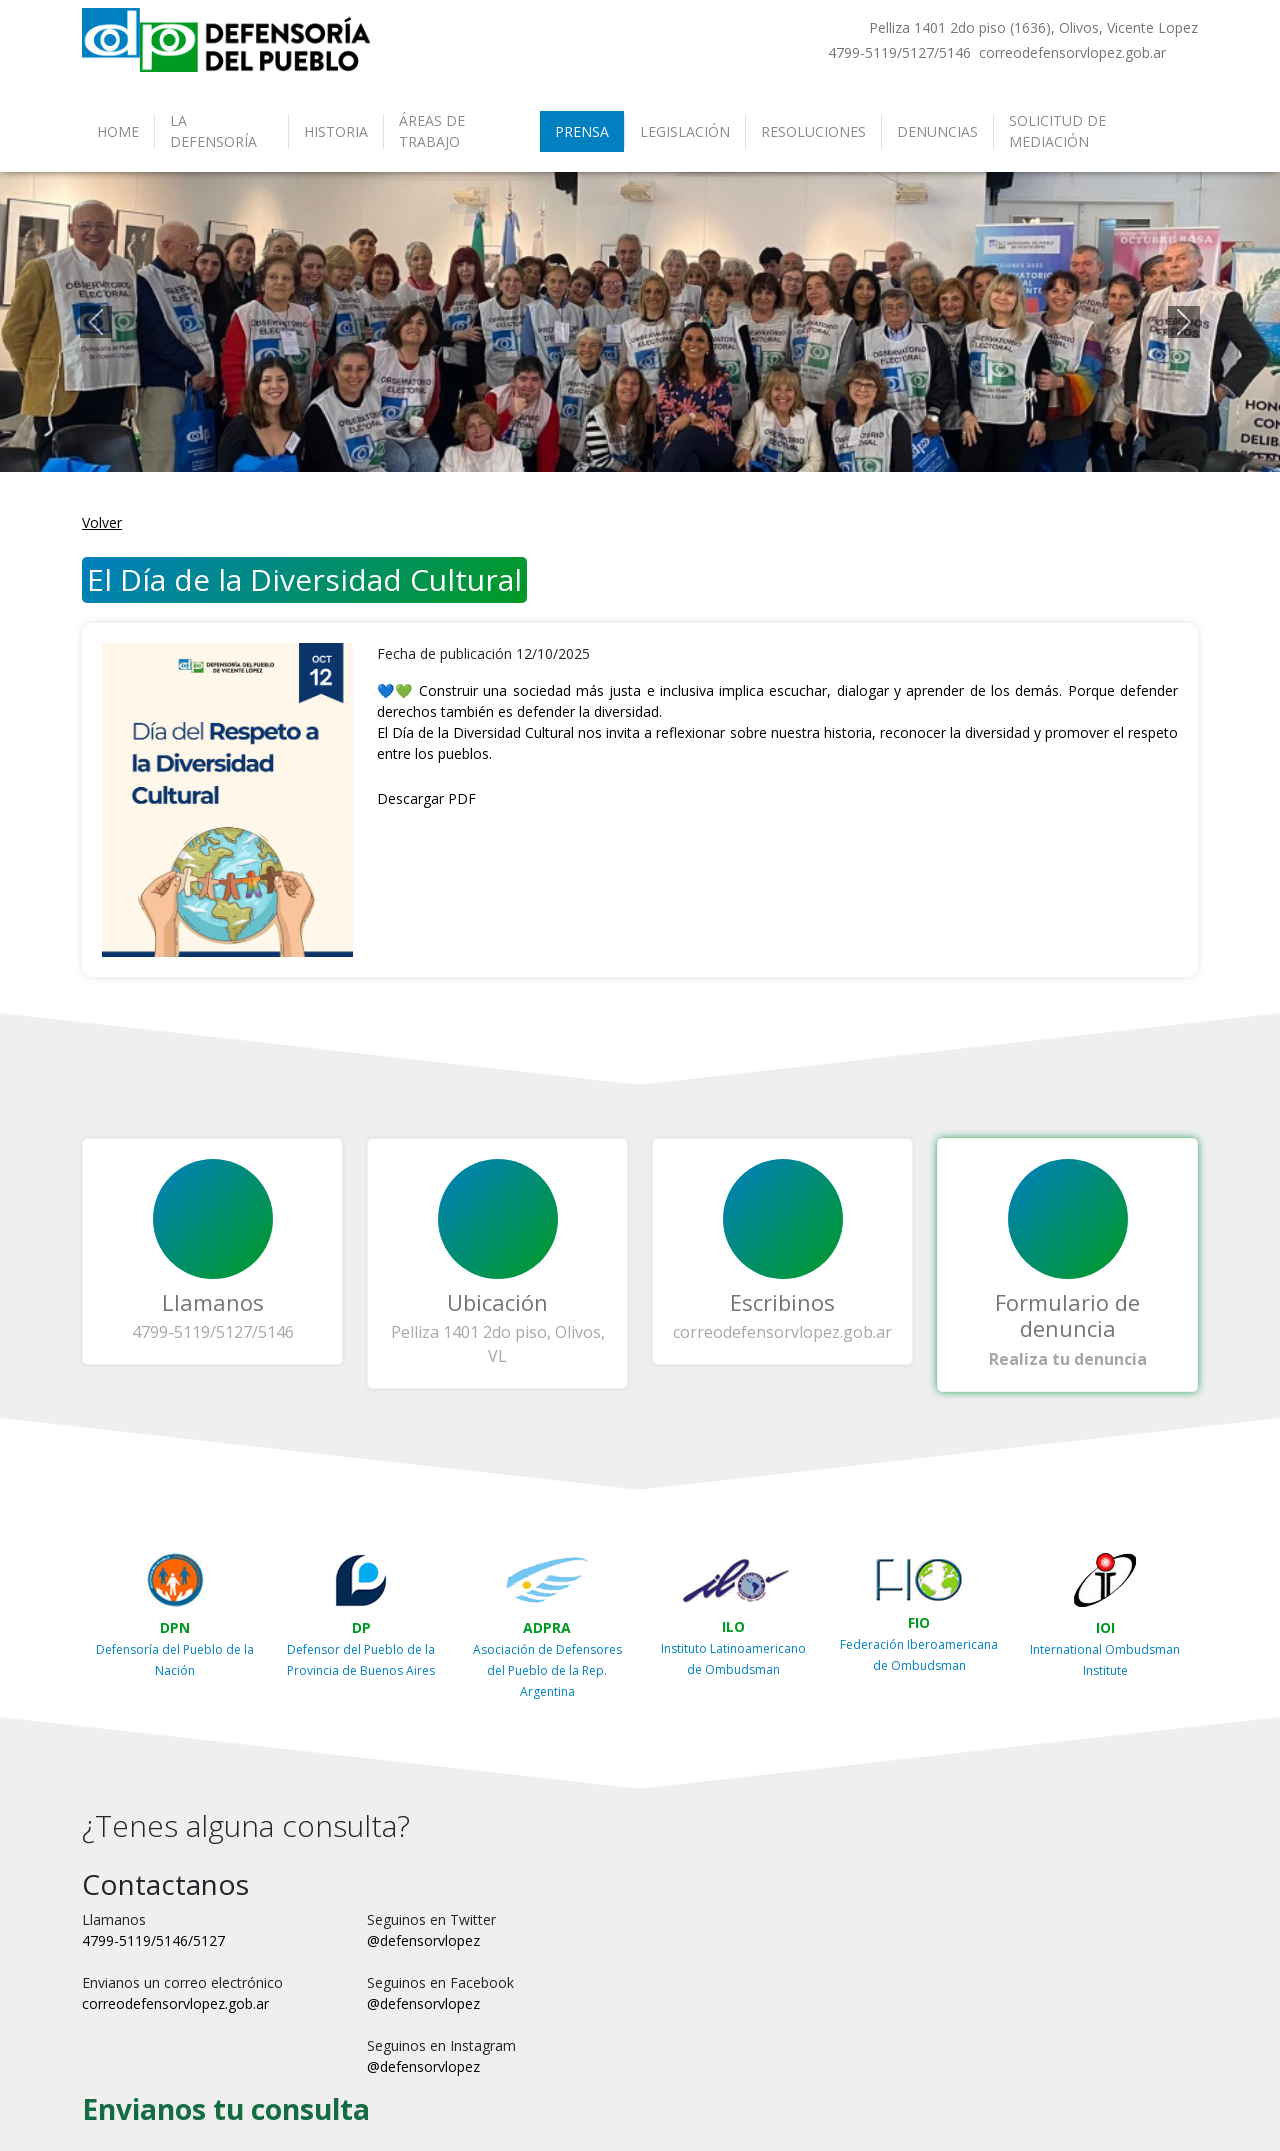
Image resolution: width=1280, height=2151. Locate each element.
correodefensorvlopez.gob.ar (782, 1332)
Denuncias (937, 131)
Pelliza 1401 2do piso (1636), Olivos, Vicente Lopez (1033, 27)
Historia (336, 131)
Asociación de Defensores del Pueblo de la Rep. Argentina (547, 1670)
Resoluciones (813, 131)
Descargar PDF (426, 798)
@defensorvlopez (423, 1940)
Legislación (685, 131)
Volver (102, 522)
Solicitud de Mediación (1057, 131)
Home (118, 131)
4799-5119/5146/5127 (153, 1940)
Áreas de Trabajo (432, 131)
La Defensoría (213, 131)
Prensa (582, 131)
